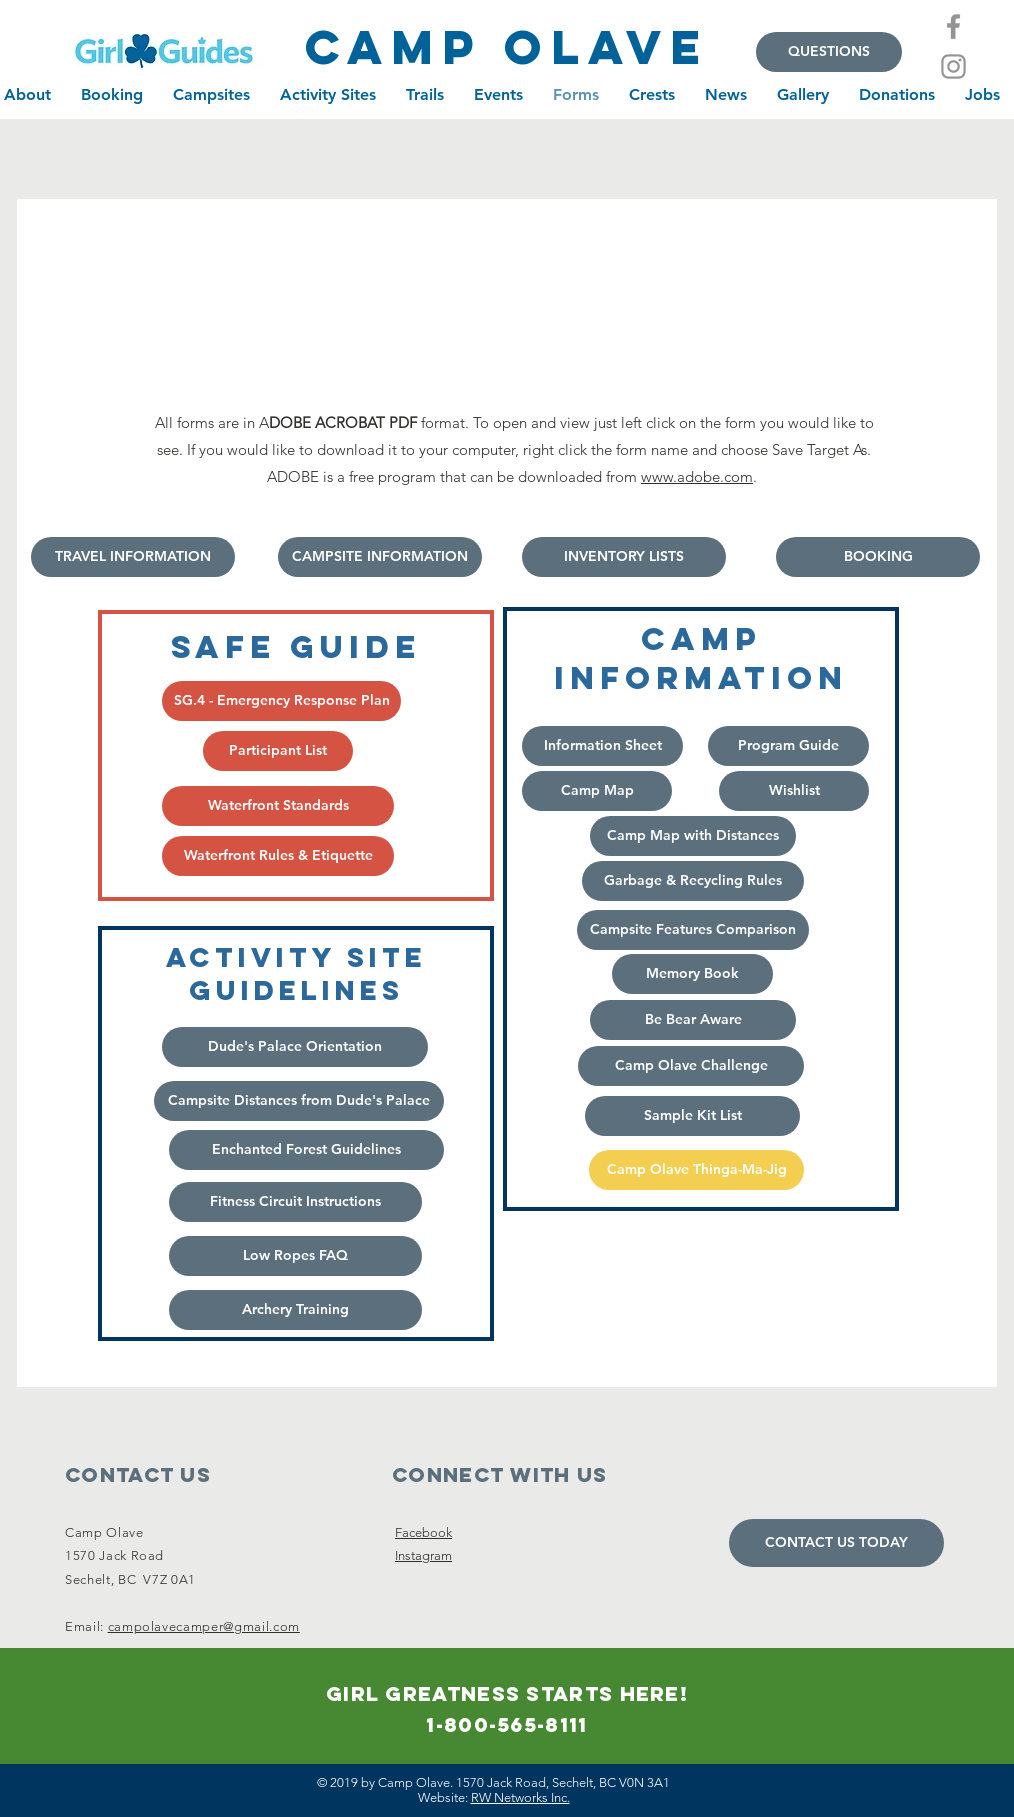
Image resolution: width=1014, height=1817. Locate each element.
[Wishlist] (794, 791)
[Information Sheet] (602, 746)
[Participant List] (278, 751)
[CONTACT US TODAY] (836, 1543)
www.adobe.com (697, 476)
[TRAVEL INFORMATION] (133, 557)
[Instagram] (953, 66)
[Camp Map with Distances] (693, 836)
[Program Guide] (788, 746)
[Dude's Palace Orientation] (295, 1047)
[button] (306, 1150)
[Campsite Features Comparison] (693, 930)
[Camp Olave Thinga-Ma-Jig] (696, 1170)
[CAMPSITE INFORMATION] (380, 557)
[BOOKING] (878, 557)
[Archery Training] (295, 1310)
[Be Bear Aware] (693, 1020)
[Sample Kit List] (692, 1116)
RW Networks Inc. (520, 1797)
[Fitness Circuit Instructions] (295, 1202)
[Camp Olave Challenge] (691, 1066)
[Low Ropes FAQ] (295, 1256)
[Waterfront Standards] (278, 806)
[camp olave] (506, 47)
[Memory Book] (692, 974)
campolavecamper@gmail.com (204, 1626)
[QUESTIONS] (829, 52)
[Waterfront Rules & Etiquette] (278, 856)
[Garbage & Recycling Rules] (693, 881)
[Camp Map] (597, 791)
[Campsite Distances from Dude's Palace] (299, 1101)
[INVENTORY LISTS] (624, 557)
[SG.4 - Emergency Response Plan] (281, 701)
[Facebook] (953, 26)
